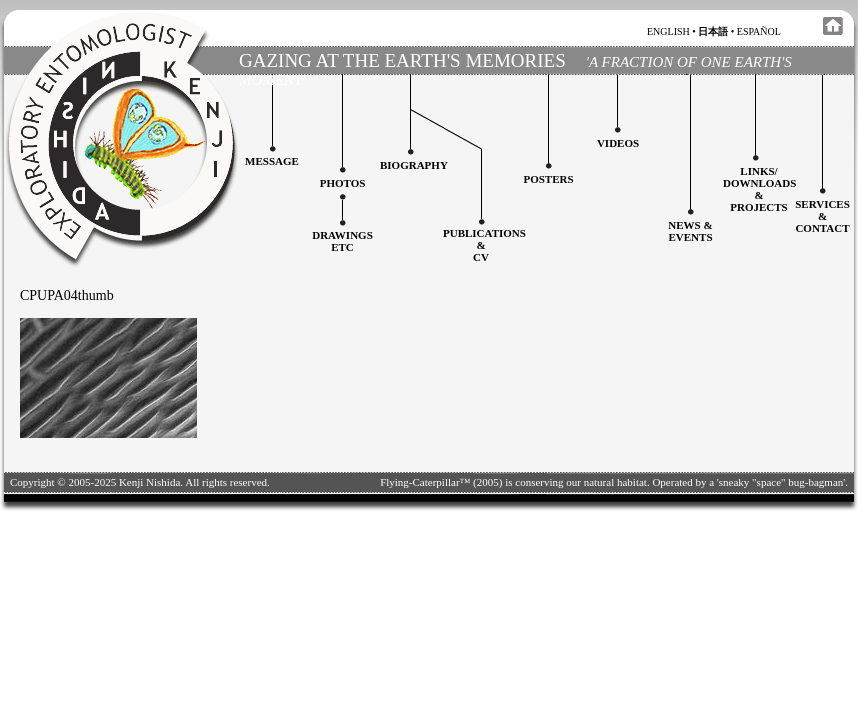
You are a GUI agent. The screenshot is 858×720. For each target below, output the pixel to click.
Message (272, 161)
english (668, 31)
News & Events (690, 231)
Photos (343, 183)
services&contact (822, 216)
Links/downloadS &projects (759, 189)
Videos (618, 143)
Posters (548, 179)
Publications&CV (484, 245)
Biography (414, 165)
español (759, 31)
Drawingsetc (342, 241)
